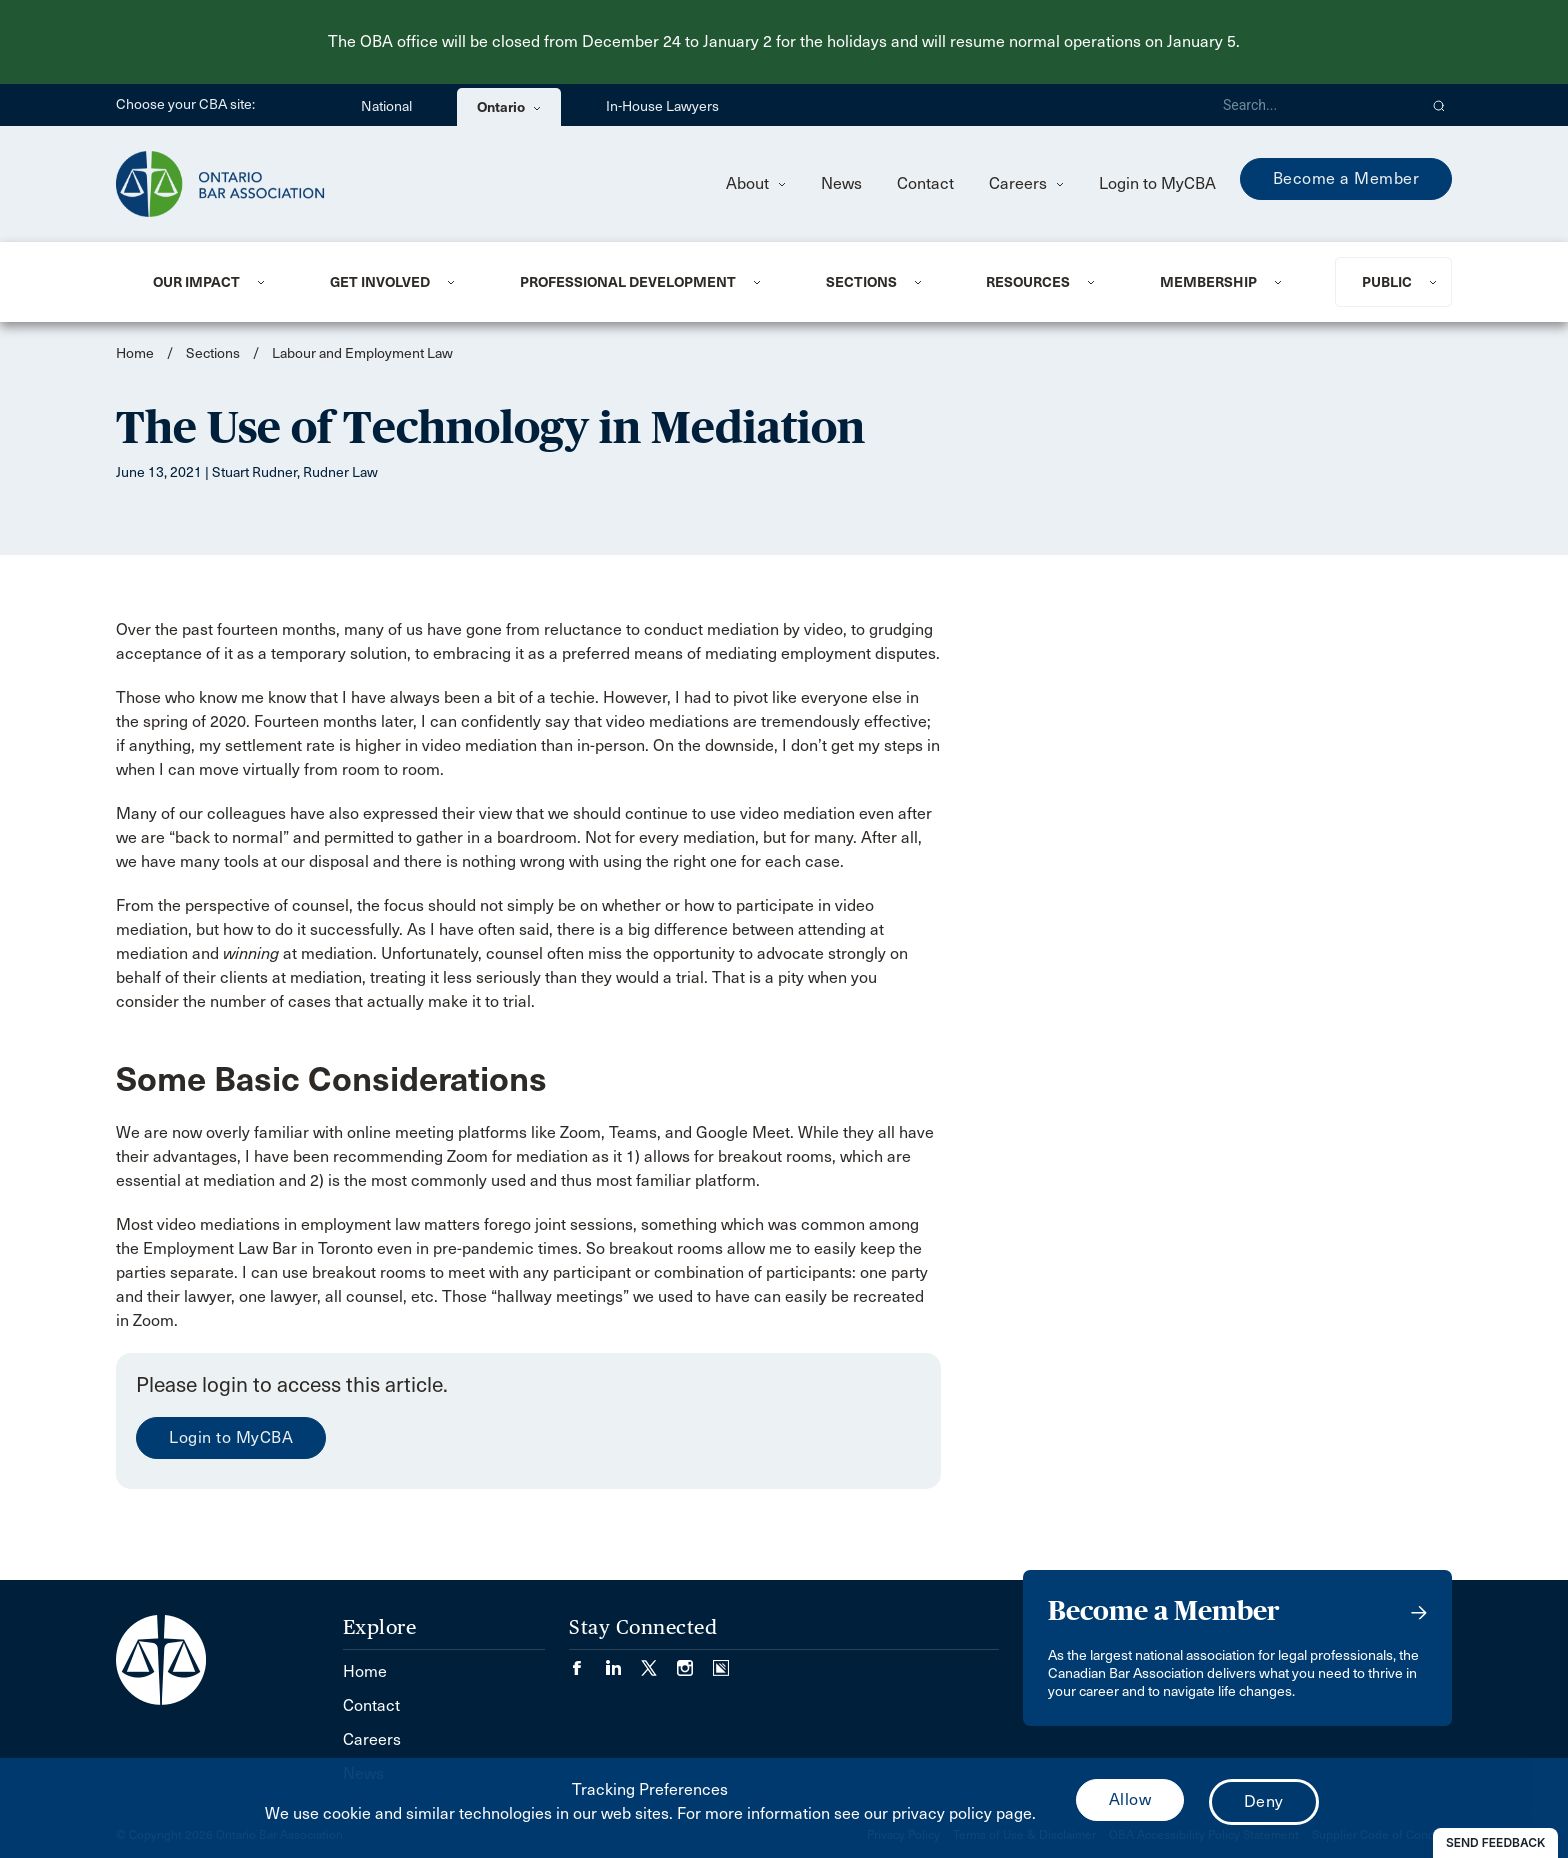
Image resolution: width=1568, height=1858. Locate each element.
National (386, 106)
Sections (861, 282)
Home (135, 353)
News (841, 183)
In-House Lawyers (662, 106)
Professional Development (628, 282)
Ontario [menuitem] (509, 107)
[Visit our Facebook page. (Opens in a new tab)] (587, 1661)
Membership (1208, 282)
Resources (1028, 282)
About (756, 183)
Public (1387, 282)
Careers (1026, 183)
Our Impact (196, 282)
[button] (1439, 105)
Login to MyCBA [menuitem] (1157, 183)
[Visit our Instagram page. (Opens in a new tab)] (695, 1661)
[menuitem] (217, 282)
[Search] (1312, 105)
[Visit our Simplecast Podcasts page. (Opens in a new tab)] (721, 1661)
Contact (925, 183)
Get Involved (380, 282)
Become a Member (1346, 178)
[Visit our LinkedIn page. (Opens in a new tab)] (623, 1661)
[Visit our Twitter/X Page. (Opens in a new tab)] (659, 1661)
